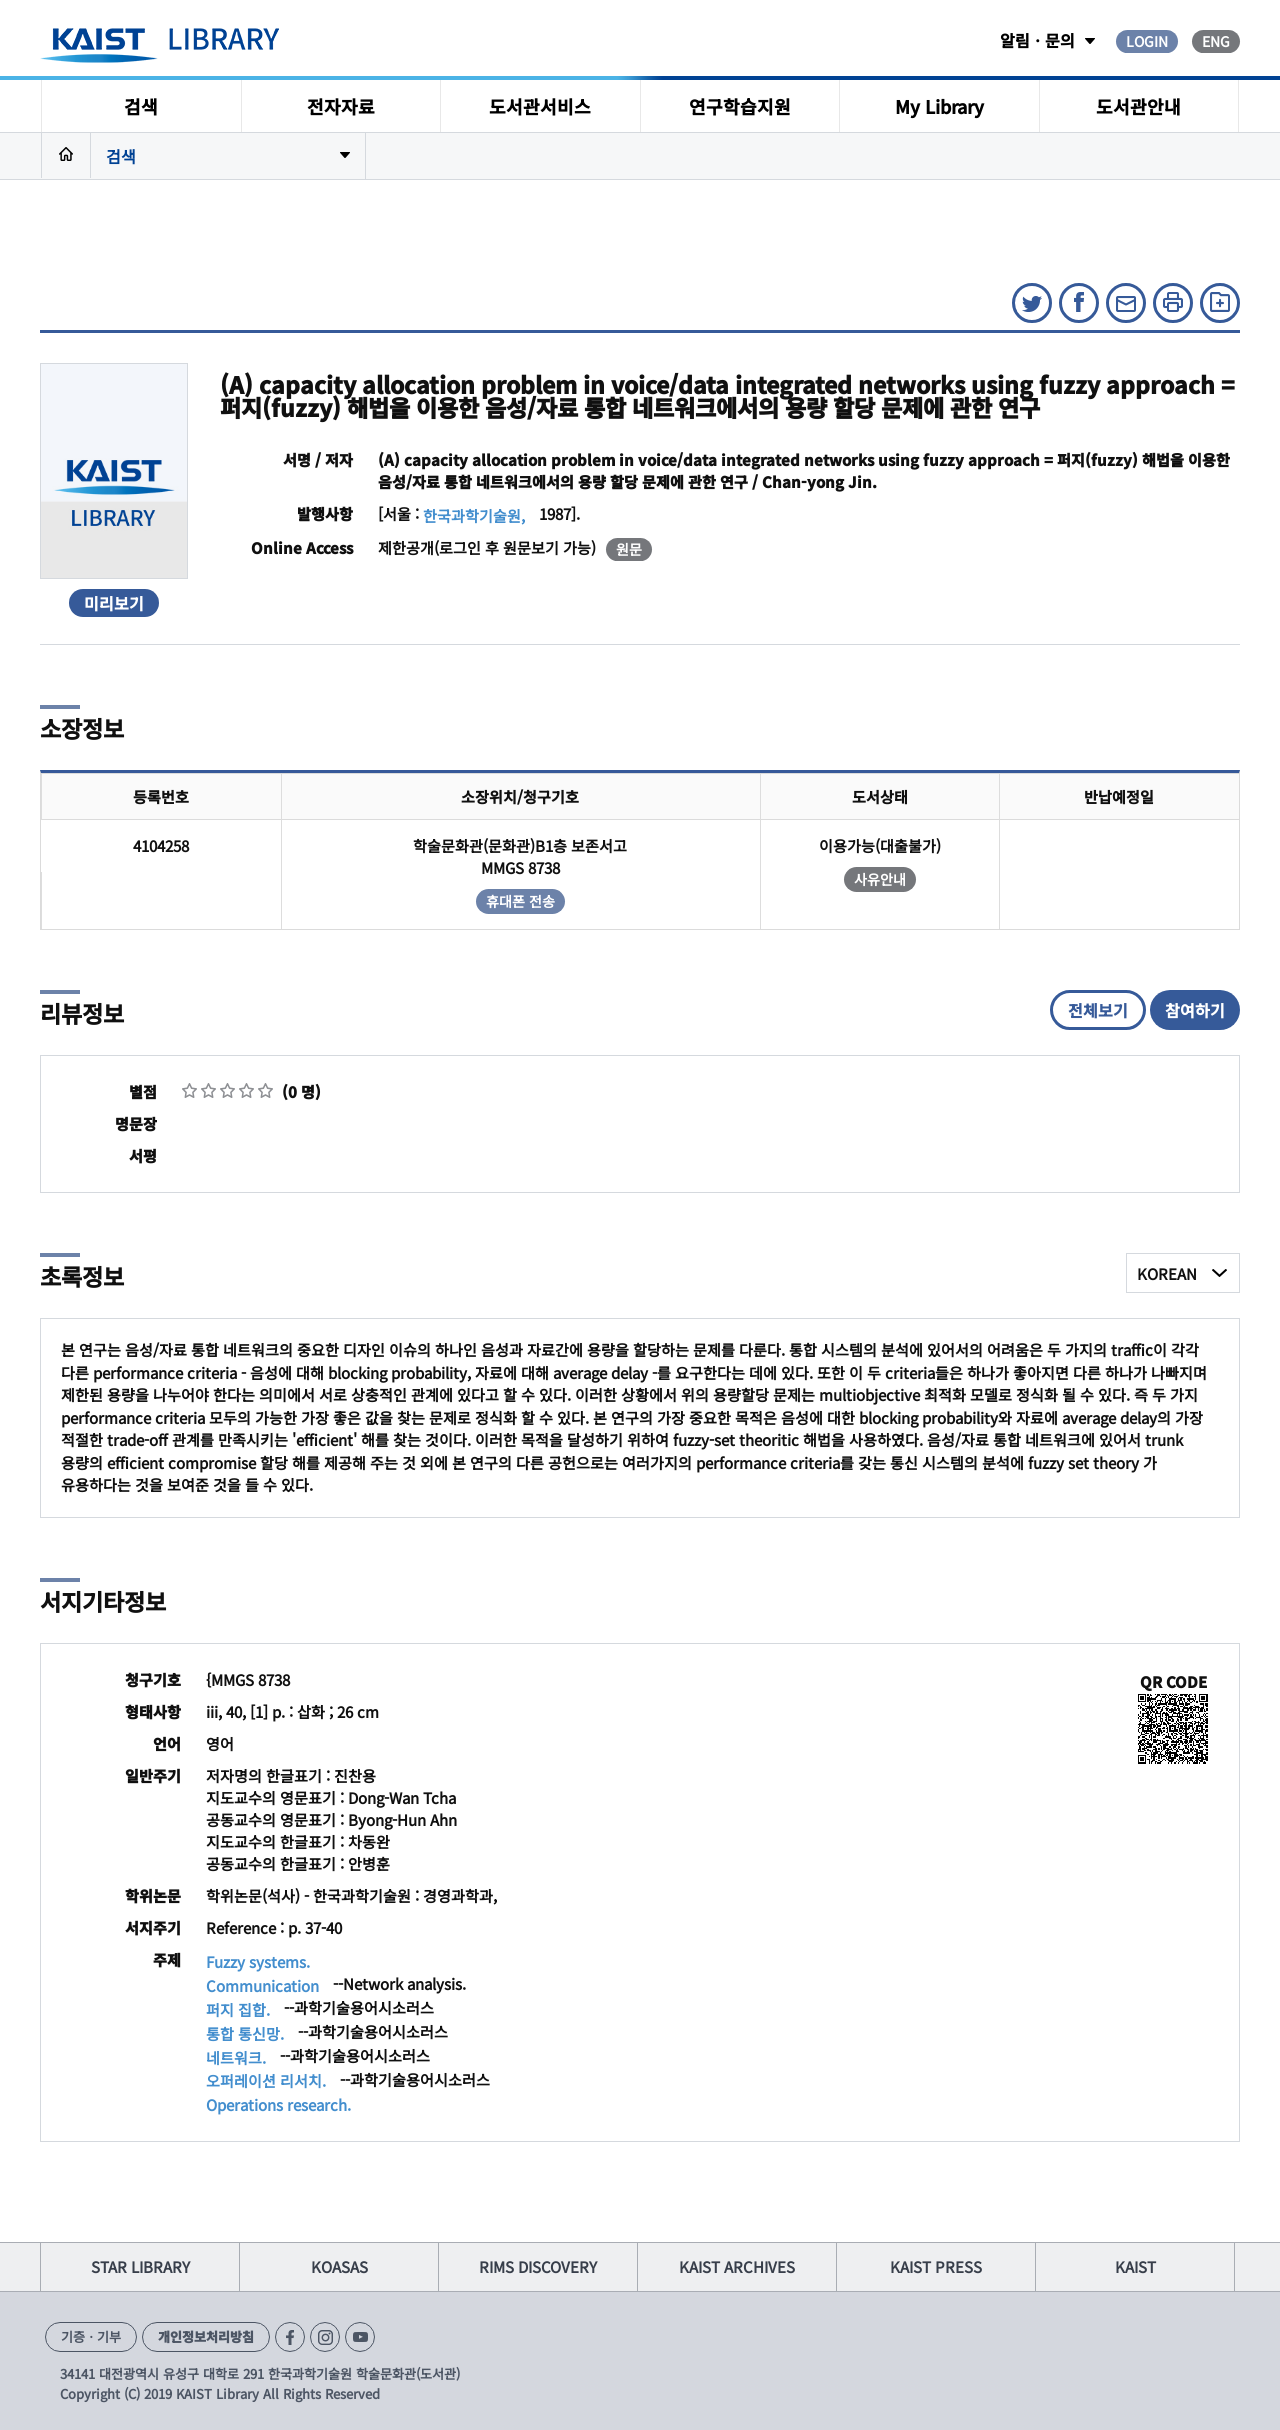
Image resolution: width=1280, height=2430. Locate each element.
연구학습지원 (740, 106)
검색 (141, 106)
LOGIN (1147, 41)
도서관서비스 (540, 106)
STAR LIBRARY (140, 2266)
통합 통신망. (245, 2033)
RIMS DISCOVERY (538, 2266)
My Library (939, 106)
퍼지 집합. (238, 2009)
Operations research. (278, 2104)
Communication (262, 1985)
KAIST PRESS (936, 2266)
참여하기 (1195, 1010)
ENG (1216, 41)
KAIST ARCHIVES (737, 2266)
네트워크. (236, 2057)
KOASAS (339, 2266)
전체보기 (1098, 1010)
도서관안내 (1138, 106)
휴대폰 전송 (520, 901)
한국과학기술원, (474, 515)
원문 (629, 549)
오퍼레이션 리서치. (266, 2080)
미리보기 (114, 603)
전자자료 (341, 106)
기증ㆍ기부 (91, 2336)
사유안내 (880, 879)
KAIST (1135, 2266)
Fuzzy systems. (258, 1961)
